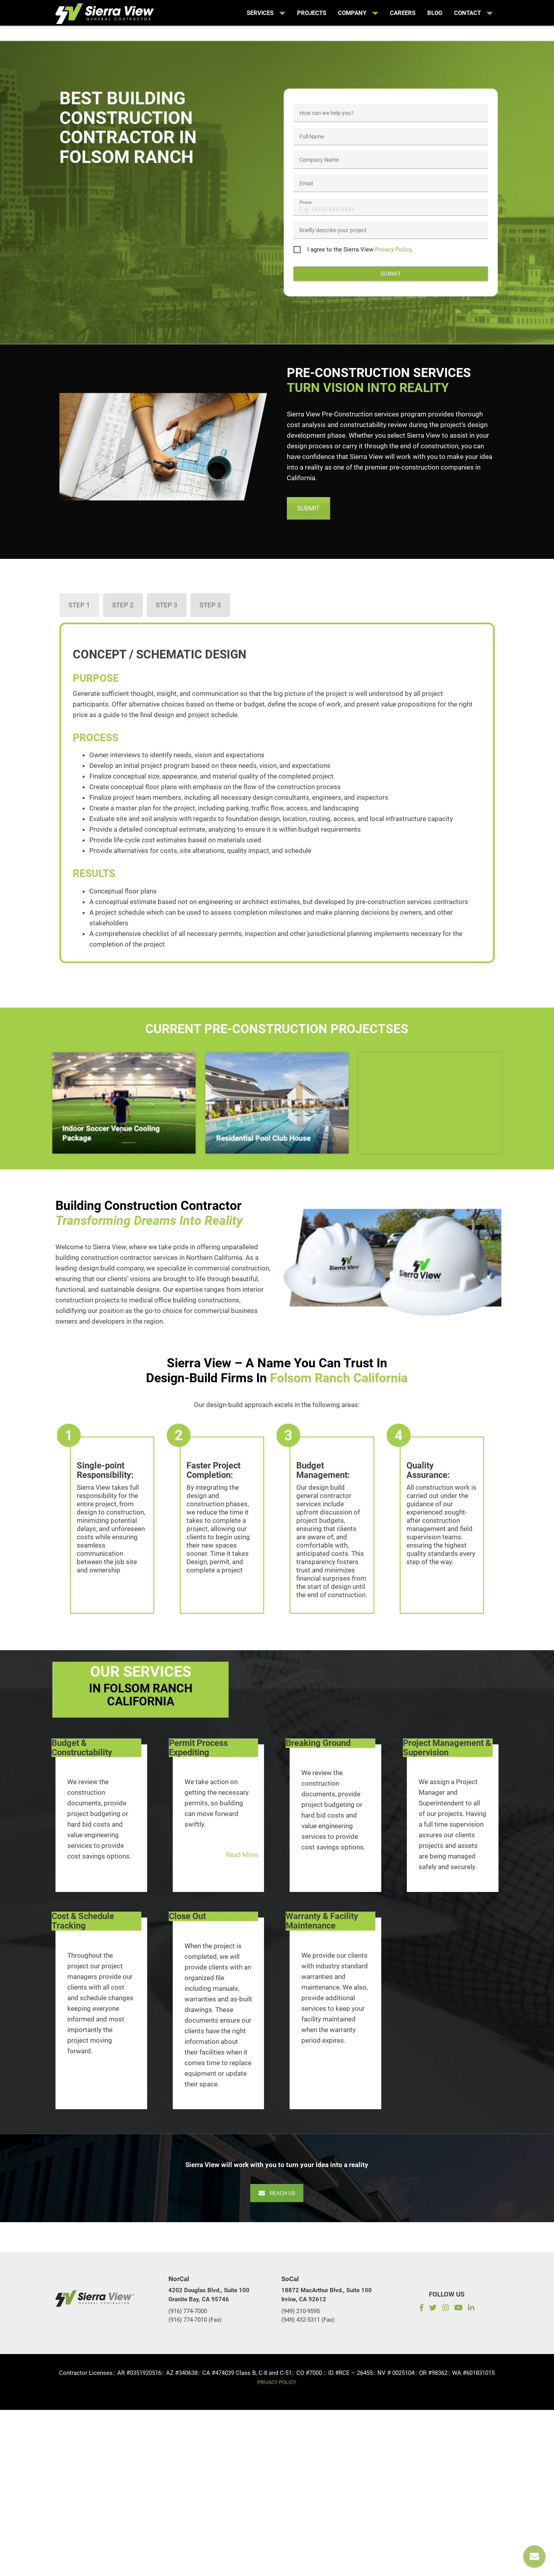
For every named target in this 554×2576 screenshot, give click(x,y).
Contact (473, 13)
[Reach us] (534, 2556)
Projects (311, 13)
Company (358, 13)
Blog (434, 13)
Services (266, 13)
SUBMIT (308, 510)
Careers (403, 13)
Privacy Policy (393, 251)
